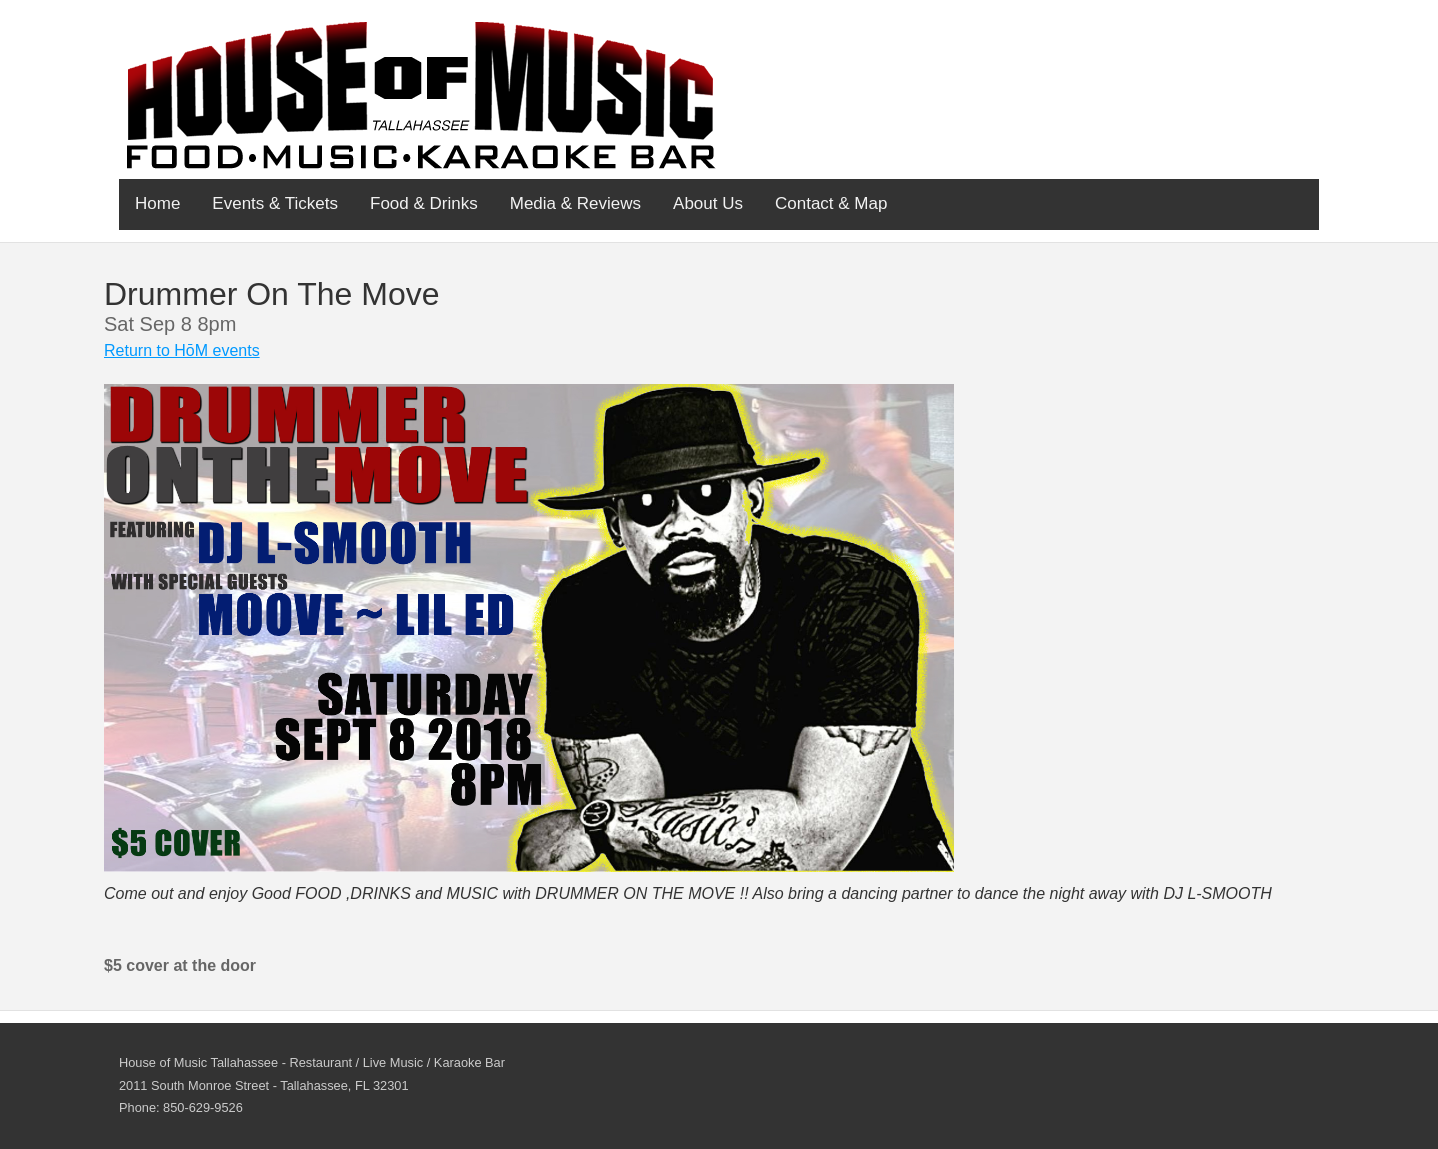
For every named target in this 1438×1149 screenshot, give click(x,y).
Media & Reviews (575, 203)
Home (157, 203)
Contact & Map (831, 203)
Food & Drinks (424, 203)
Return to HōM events (182, 350)
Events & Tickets (275, 203)
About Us (708, 203)
